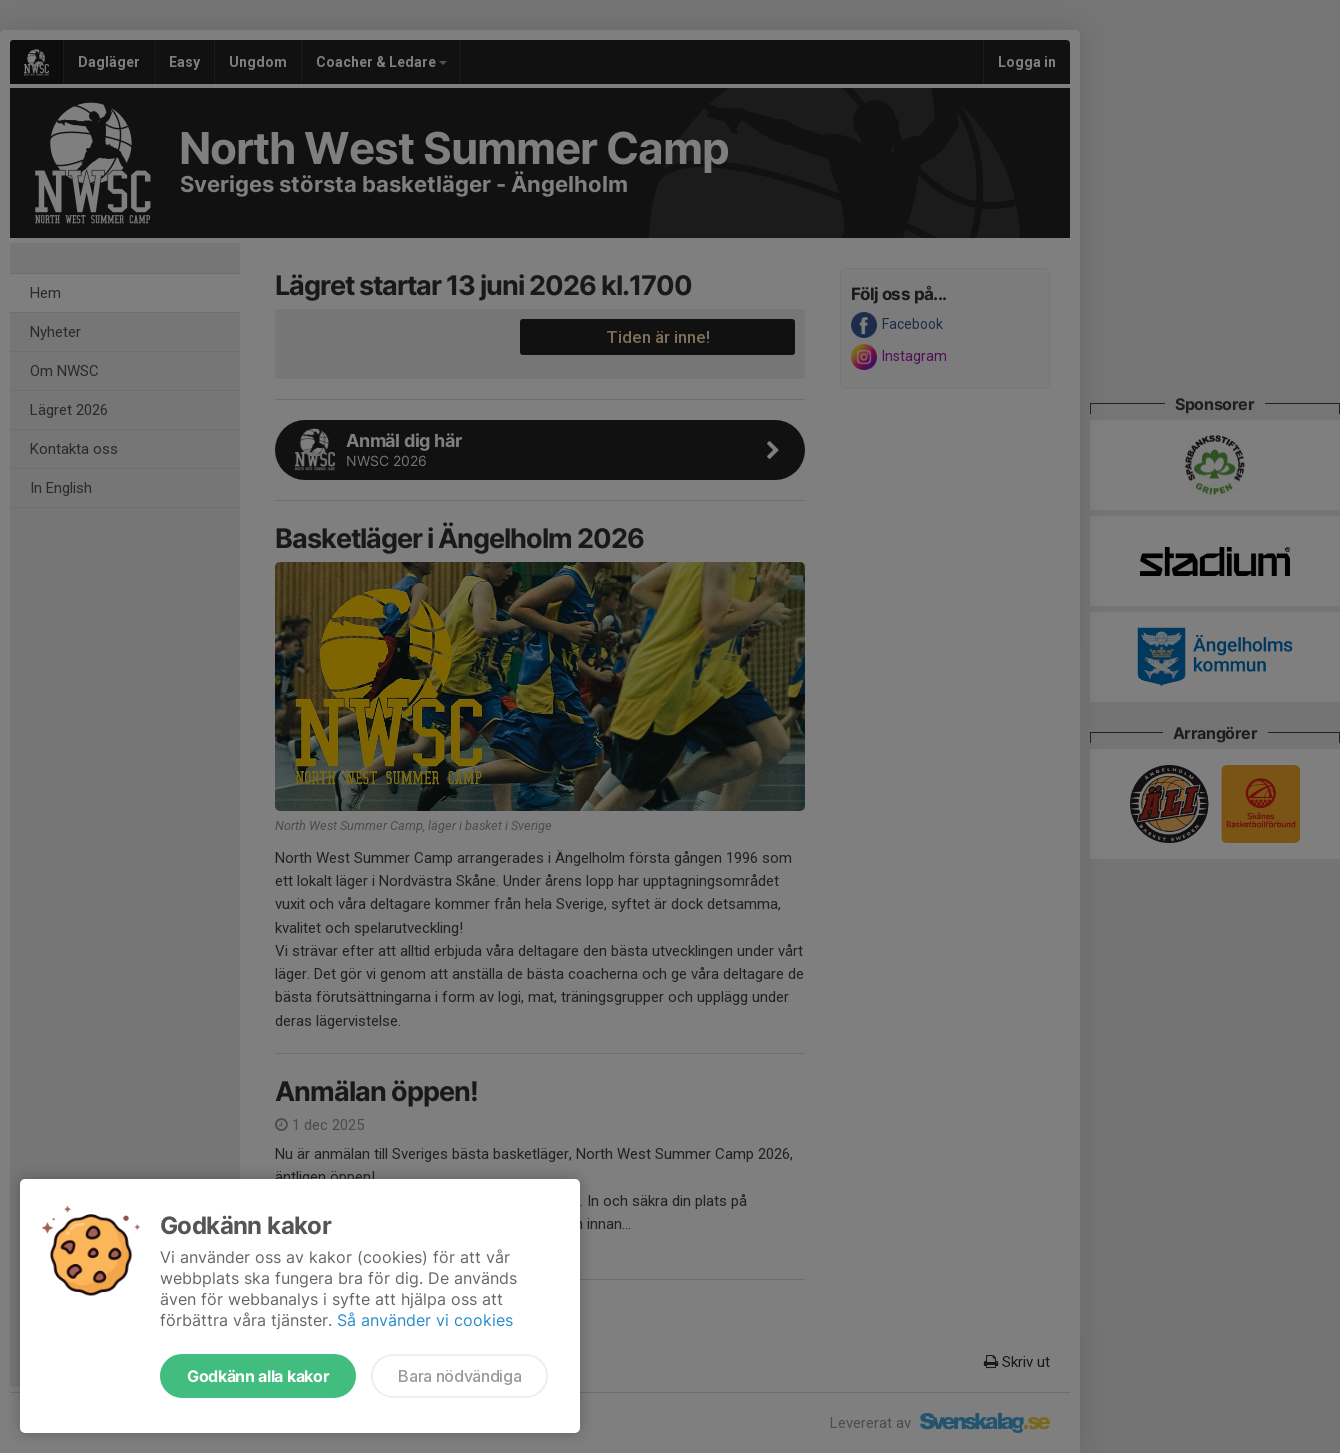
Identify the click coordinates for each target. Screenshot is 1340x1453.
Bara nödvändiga (459, 1376)
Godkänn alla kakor (258, 1376)
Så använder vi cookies (425, 1320)
